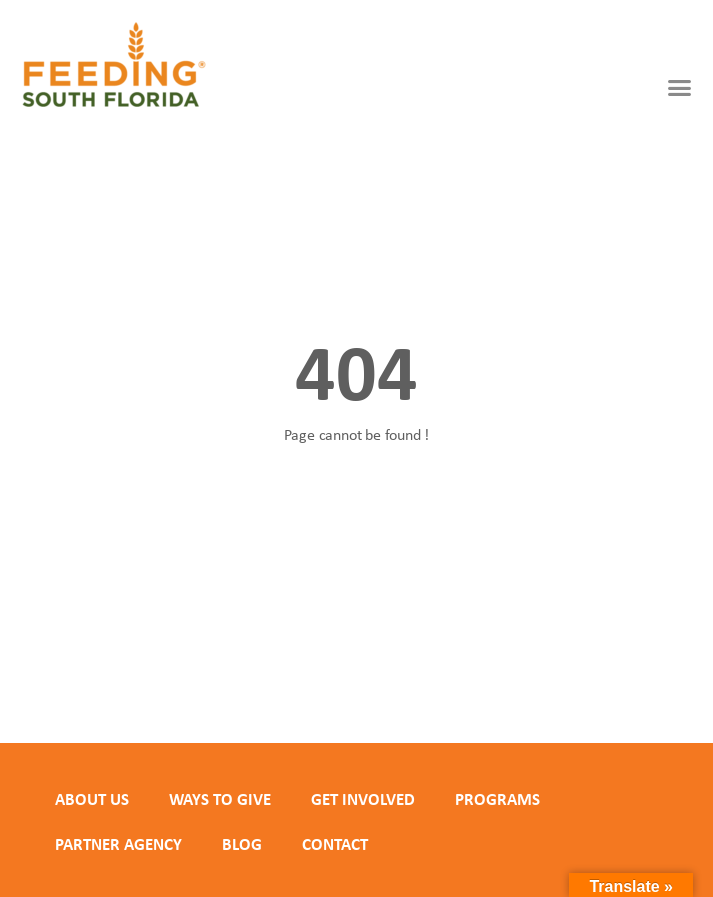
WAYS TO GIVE (220, 799)
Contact (335, 844)
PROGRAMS (497, 799)
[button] (680, 88)
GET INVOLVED (363, 799)
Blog (242, 844)
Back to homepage (357, 504)
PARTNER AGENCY (118, 844)
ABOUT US (92, 799)
